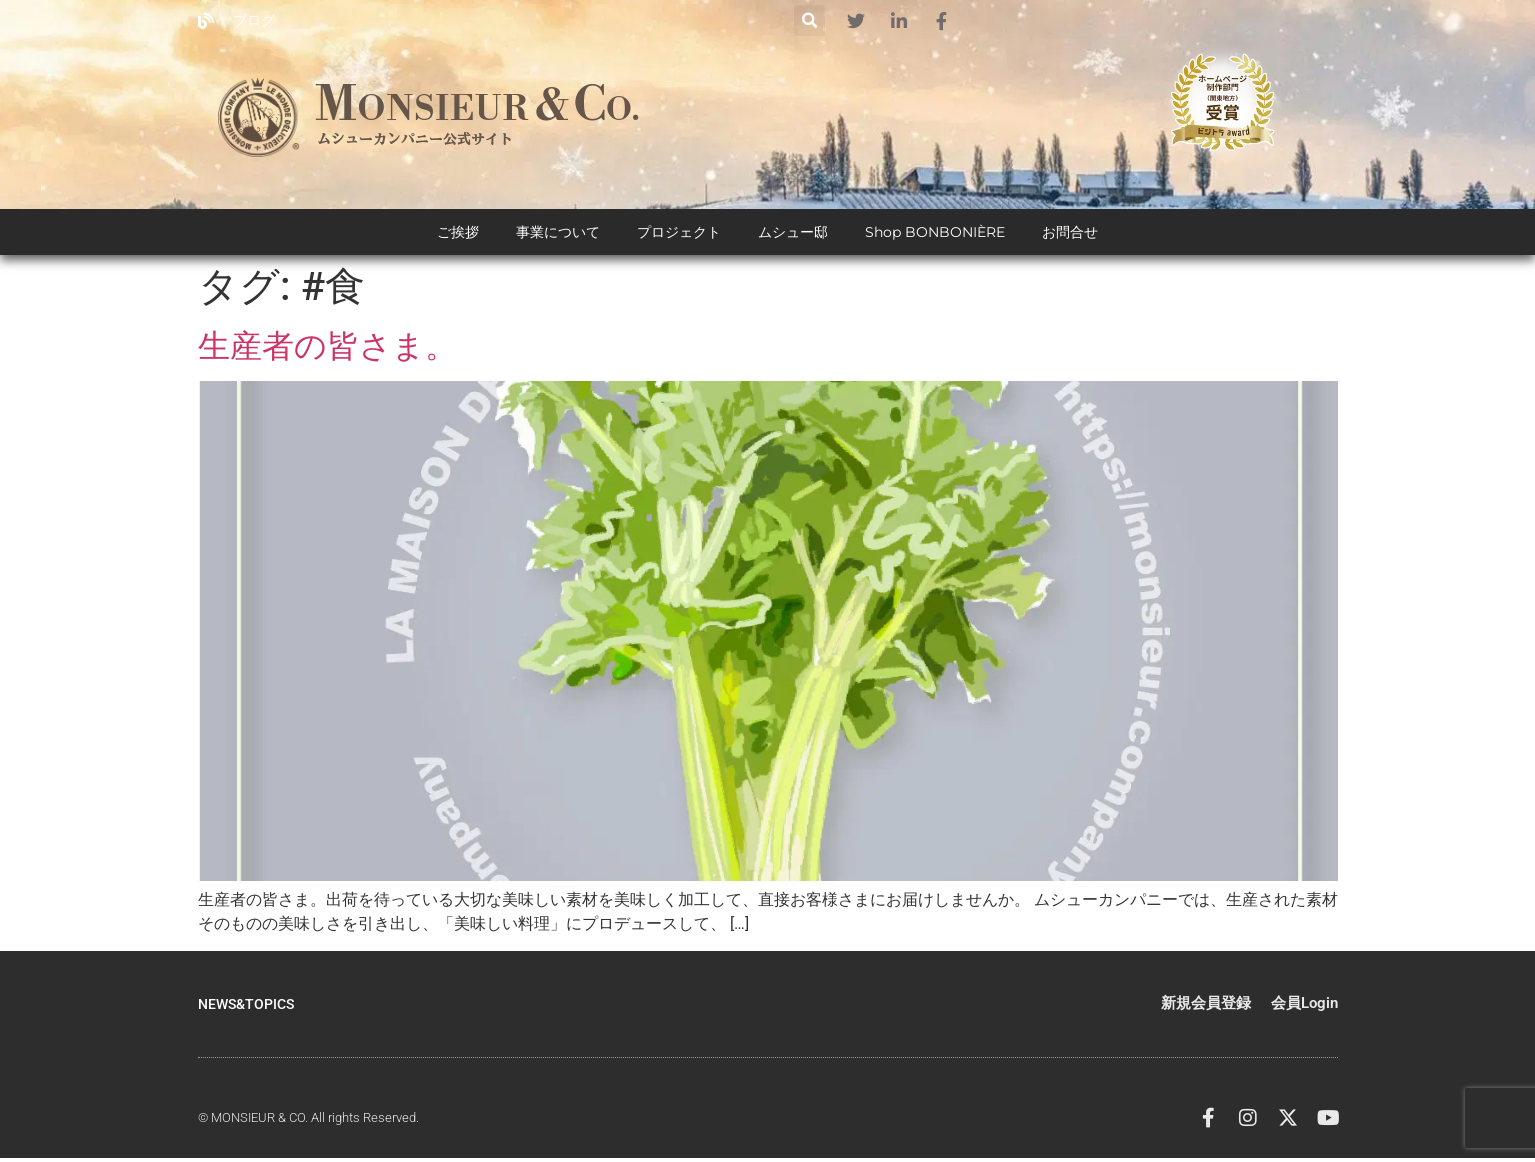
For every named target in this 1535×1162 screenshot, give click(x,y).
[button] (809, 20)
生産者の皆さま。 (327, 354)
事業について (558, 240)
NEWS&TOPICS (249, 1012)
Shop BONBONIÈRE (935, 240)
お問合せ (1070, 240)
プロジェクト (679, 240)
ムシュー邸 (793, 240)
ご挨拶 (458, 240)
